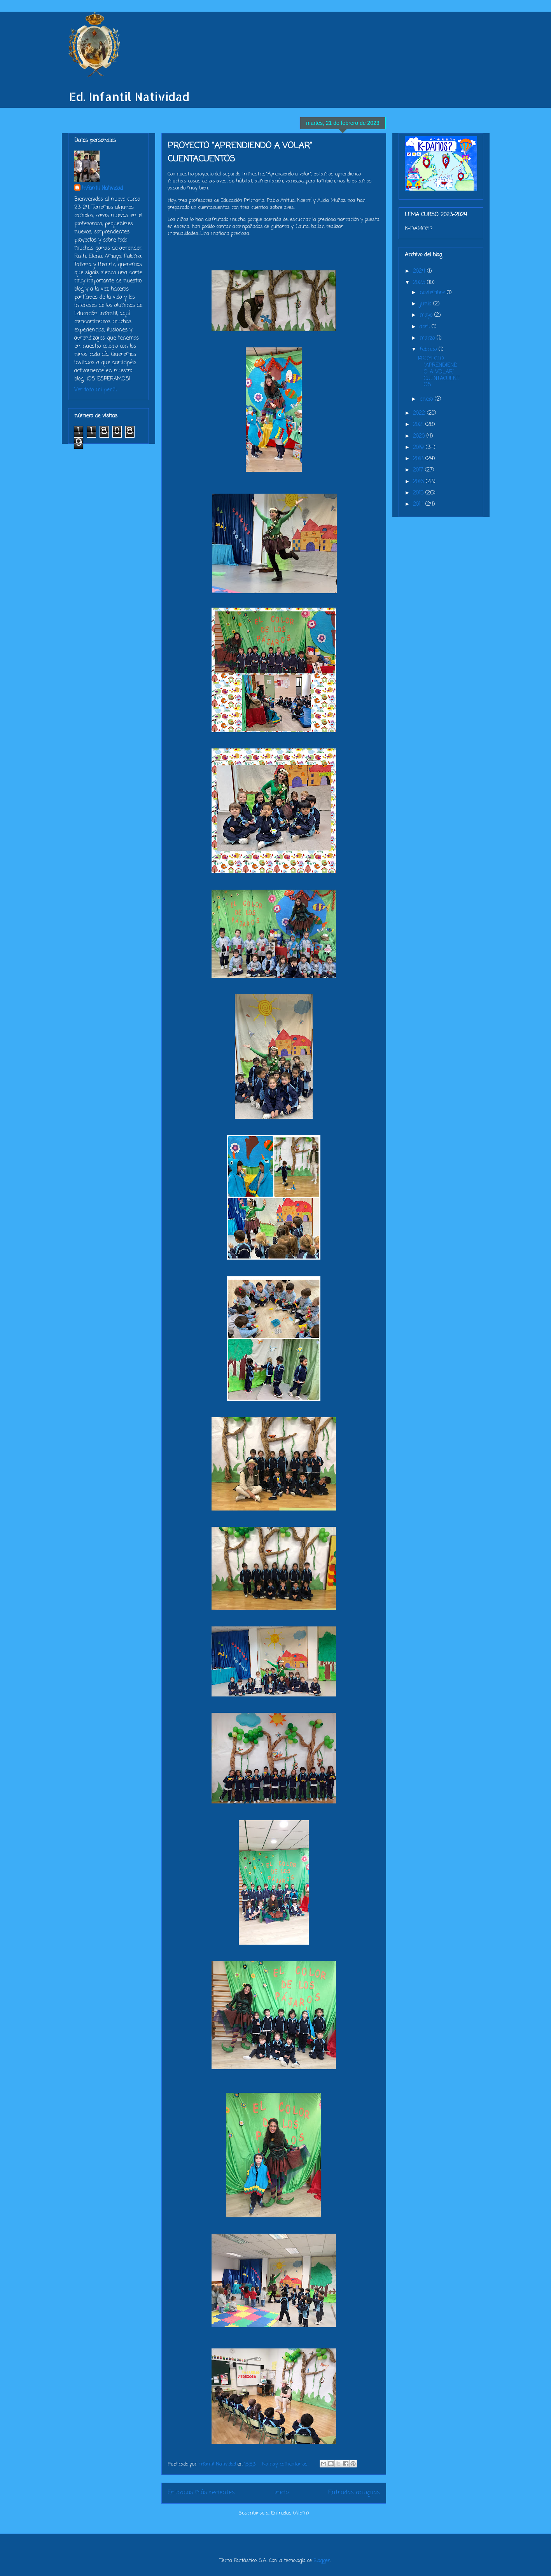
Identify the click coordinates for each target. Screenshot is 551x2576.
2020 (420, 436)
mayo (427, 315)
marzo (428, 338)
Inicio (282, 2492)
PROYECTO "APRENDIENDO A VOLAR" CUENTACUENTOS (438, 372)
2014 (419, 504)
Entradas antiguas (354, 2492)
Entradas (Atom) (290, 2513)
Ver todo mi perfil (95, 390)
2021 (419, 425)
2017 (419, 470)
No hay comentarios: (286, 2464)
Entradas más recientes (201, 2492)
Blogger (321, 2560)
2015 (419, 493)
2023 (420, 283)
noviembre (433, 293)
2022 (420, 413)
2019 (419, 447)
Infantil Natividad (102, 188)
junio (426, 304)
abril (426, 327)
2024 (420, 271)
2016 (419, 482)
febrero (429, 349)
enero (427, 399)
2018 (419, 459)
